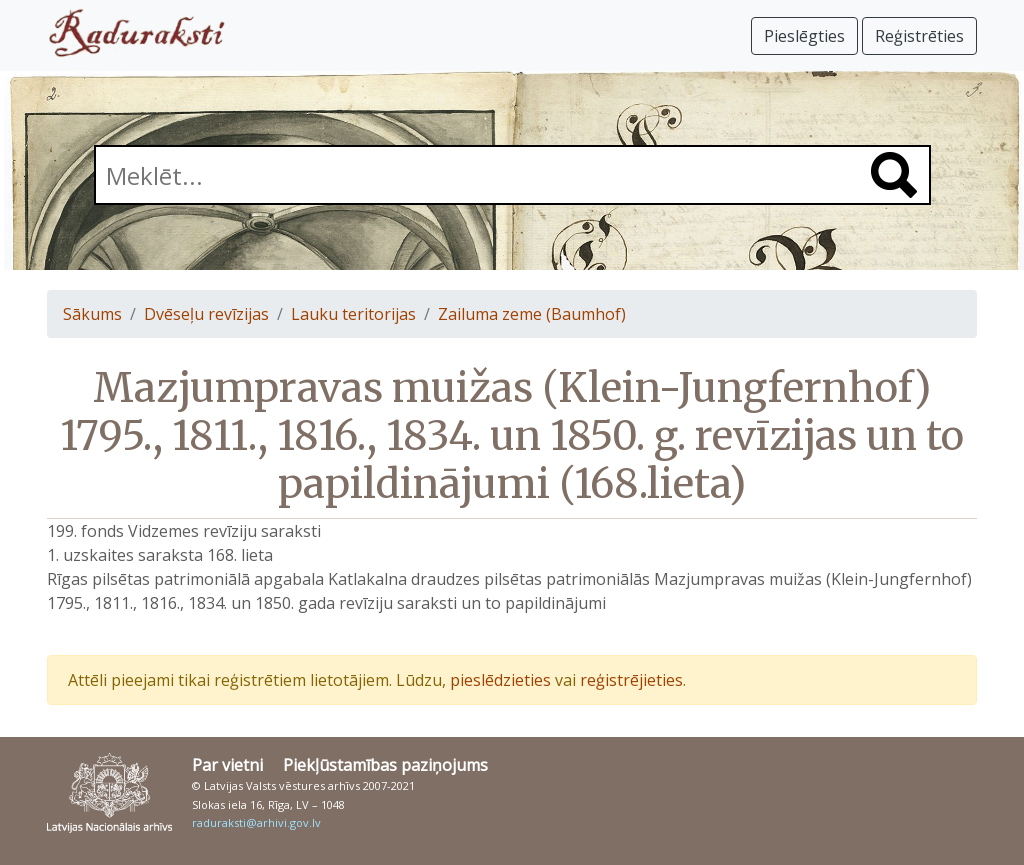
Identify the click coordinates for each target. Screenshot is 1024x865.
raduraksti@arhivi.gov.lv (256, 822)
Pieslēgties (804, 36)
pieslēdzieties (500, 680)
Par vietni (227, 765)
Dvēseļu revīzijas (206, 314)
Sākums (92, 314)
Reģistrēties (919, 36)
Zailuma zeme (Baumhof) (532, 314)
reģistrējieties (631, 680)
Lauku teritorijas (353, 314)
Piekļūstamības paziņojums (385, 765)
